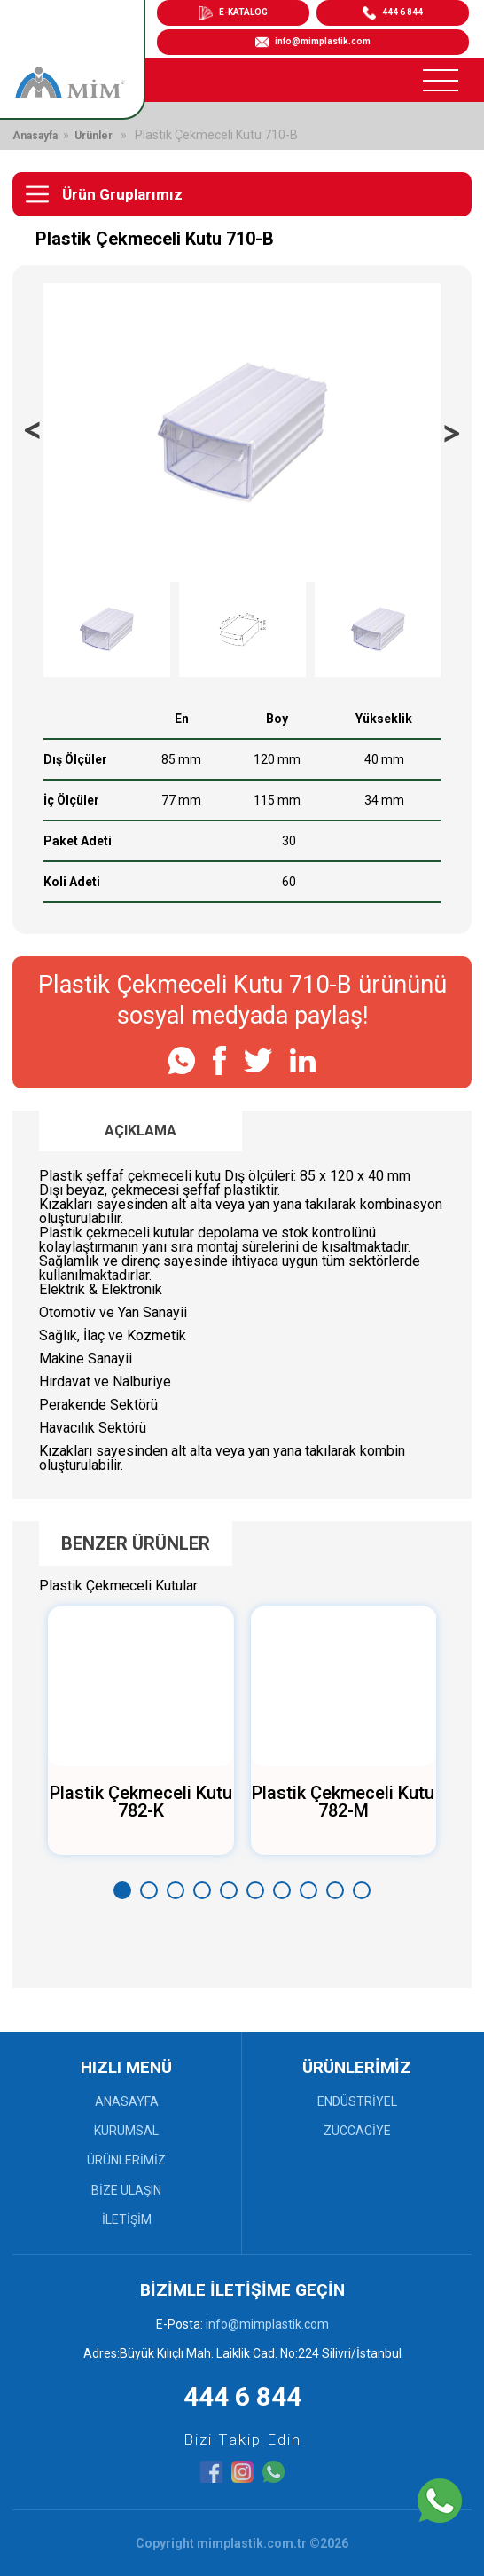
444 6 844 (242, 2396)
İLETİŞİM (127, 2219)
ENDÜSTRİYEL (357, 2101)
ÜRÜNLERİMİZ (126, 2160)
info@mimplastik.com (313, 42)
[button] (122, 1890)
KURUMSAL (126, 2131)
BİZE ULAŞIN (126, 2190)
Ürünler (93, 136)
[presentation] (32, 432)
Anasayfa (35, 136)
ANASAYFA (127, 2101)
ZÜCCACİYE (357, 2131)
